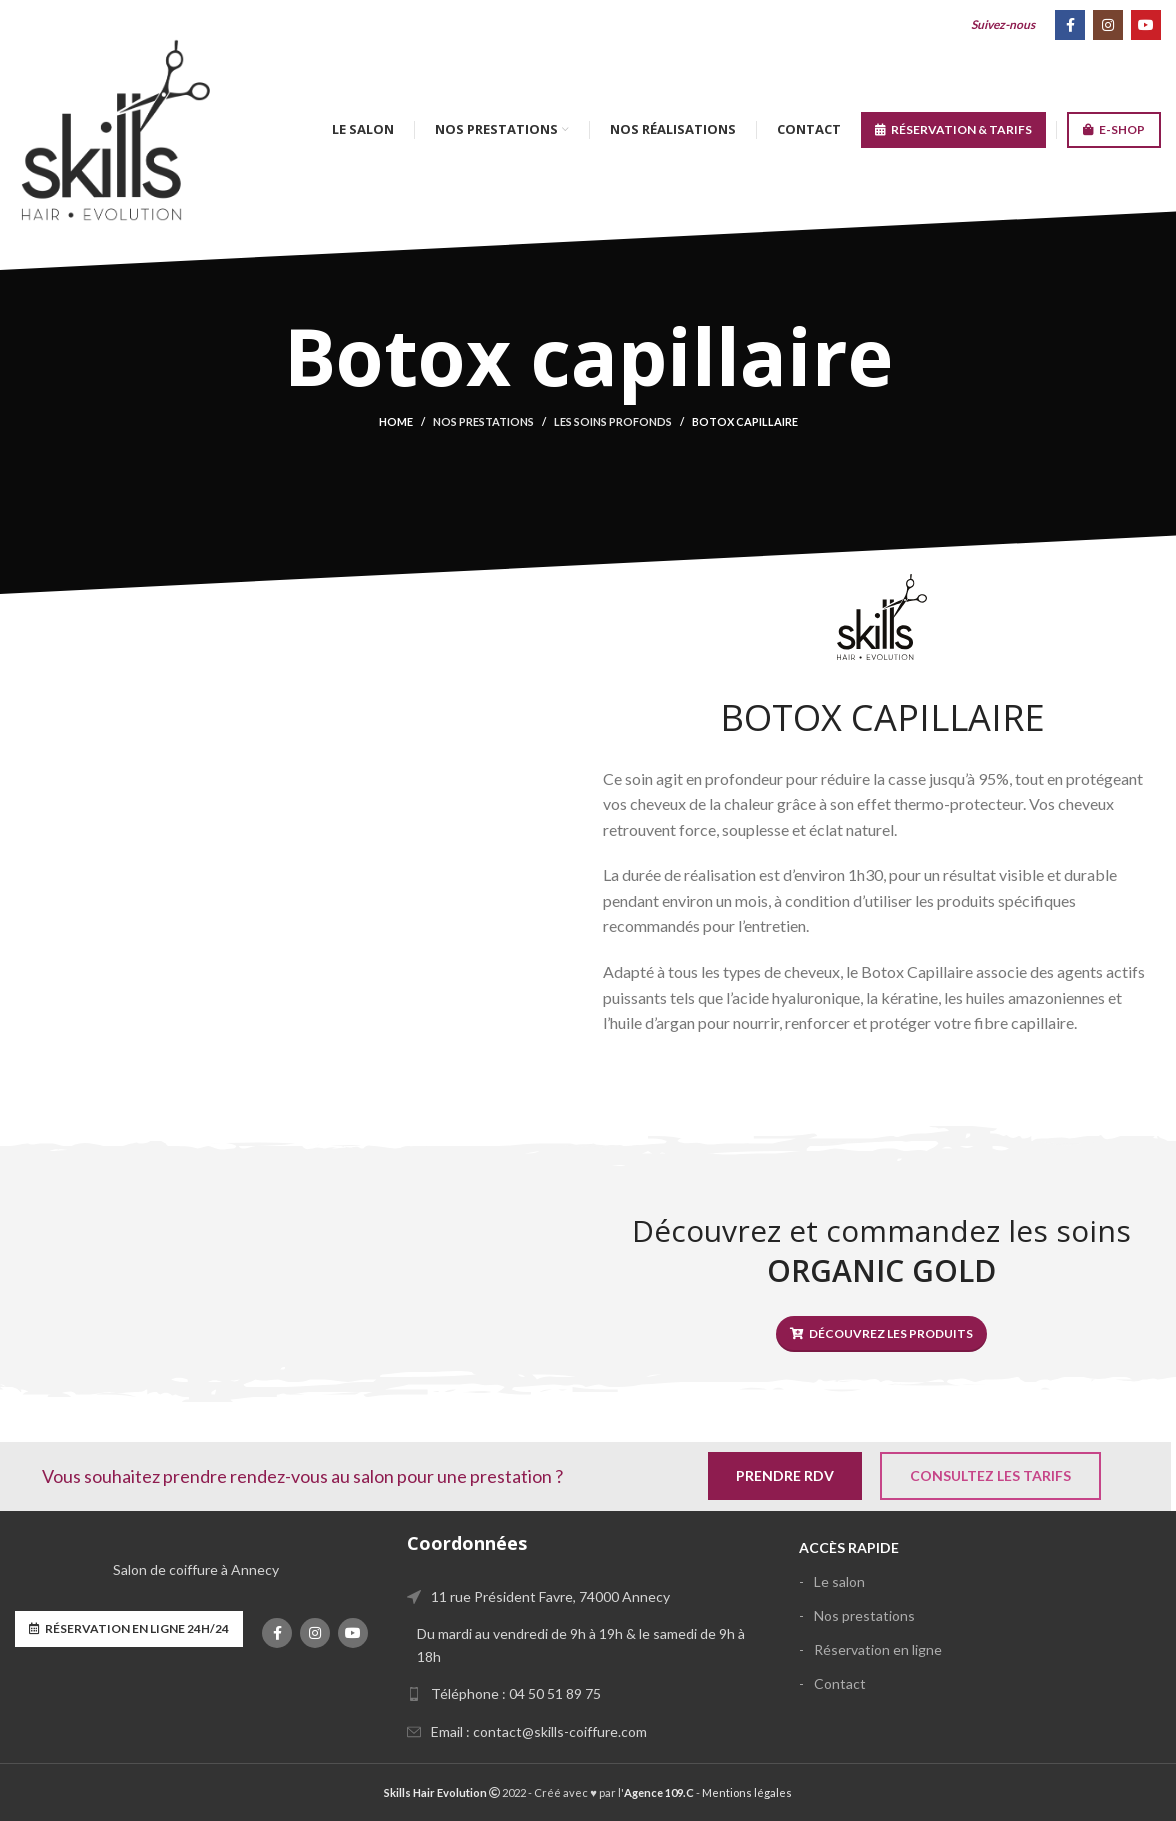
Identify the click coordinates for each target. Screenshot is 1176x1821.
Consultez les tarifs (990, 1475)
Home (396, 421)
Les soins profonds (613, 421)
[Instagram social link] (1108, 25)
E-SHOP (1114, 130)
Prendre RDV (785, 1475)
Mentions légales (747, 1792)
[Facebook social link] (1070, 25)
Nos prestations (483, 421)
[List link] (588, 1694)
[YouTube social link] (1146, 25)
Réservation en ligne (878, 1649)
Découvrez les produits (881, 1334)
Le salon (839, 1581)
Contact (840, 1683)
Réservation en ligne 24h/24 (129, 1629)
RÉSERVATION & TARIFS (953, 130)
